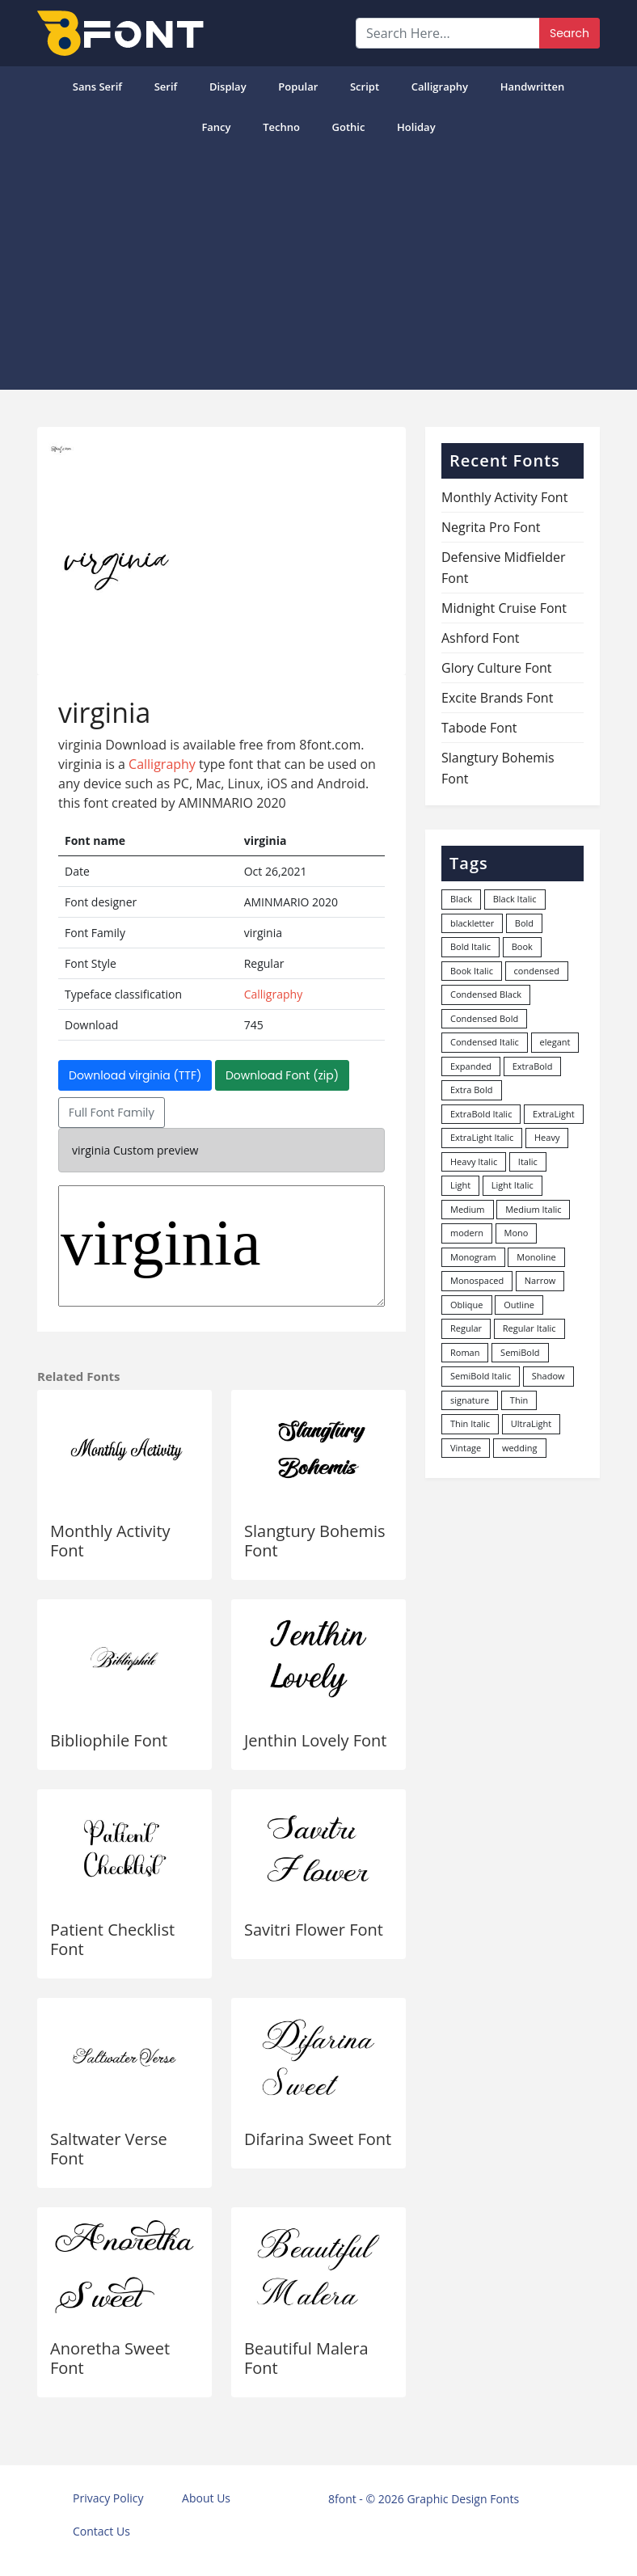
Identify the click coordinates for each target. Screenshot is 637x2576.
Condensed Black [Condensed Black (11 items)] (485, 994)
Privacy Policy (108, 2498)
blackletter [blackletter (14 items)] (472, 923)
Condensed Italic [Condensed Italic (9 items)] (484, 1042)
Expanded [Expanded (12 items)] (470, 1066)
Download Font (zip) (282, 1075)
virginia (221, 1246)
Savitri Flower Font (313, 1929)
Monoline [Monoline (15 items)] (536, 1257)
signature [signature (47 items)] (469, 1400)
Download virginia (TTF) (135, 1075)
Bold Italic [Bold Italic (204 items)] (470, 946)
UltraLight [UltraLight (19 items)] (531, 1423)
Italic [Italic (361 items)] (528, 1161)
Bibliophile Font (108, 1740)
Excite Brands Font (497, 698)
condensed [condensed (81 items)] (536, 971)
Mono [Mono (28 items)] (516, 1233)
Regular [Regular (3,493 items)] (466, 1328)
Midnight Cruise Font (504, 608)
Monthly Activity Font (110, 1540)
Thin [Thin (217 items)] (519, 1400)
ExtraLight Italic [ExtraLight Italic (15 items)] (481, 1137)
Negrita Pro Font (490, 527)
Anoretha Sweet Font (110, 2358)
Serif (166, 86)
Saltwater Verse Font (108, 2148)
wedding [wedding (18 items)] (520, 1448)
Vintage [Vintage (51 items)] (465, 1448)
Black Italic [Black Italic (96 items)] (515, 899)
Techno (281, 127)
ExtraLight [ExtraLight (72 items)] (554, 1114)
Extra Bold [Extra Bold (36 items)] (471, 1089)
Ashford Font (480, 638)
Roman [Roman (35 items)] (464, 1352)
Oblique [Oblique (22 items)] (466, 1305)
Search (569, 33)
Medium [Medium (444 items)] (467, 1209)
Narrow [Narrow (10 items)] (540, 1280)
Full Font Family (111, 1112)
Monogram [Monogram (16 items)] (473, 1257)
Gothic (348, 127)
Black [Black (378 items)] (461, 899)
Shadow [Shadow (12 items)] (548, 1376)
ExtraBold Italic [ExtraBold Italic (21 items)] (481, 1114)
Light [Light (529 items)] (460, 1185)
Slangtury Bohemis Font (315, 1540)
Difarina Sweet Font (317, 2139)
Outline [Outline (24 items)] (519, 1305)
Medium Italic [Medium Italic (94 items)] (533, 1209)
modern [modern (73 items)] (466, 1233)
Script (364, 86)
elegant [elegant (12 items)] (555, 1042)
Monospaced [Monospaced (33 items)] (477, 1280)
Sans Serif (97, 86)
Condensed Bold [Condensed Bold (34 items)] (484, 1018)
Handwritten (532, 86)
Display (228, 86)
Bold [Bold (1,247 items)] (524, 923)
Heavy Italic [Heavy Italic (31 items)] (473, 1161)
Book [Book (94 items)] (522, 946)
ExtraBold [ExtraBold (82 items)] (533, 1066)
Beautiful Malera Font (306, 2358)
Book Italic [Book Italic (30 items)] (471, 971)
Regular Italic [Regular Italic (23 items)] (529, 1328)
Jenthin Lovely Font (315, 1740)
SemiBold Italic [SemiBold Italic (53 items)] (480, 1376)
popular (298, 86)
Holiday (416, 127)
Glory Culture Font (496, 668)
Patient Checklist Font (112, 1939)
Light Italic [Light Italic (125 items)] (512, 1185)
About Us (206, 2498)
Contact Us (101, 2531)
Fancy (215, 127)
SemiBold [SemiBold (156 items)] (519, 1352)
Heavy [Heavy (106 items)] (546, 1137)
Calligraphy (439, 86)
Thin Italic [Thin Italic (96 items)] (470, 1423)
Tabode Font (479, 728)
